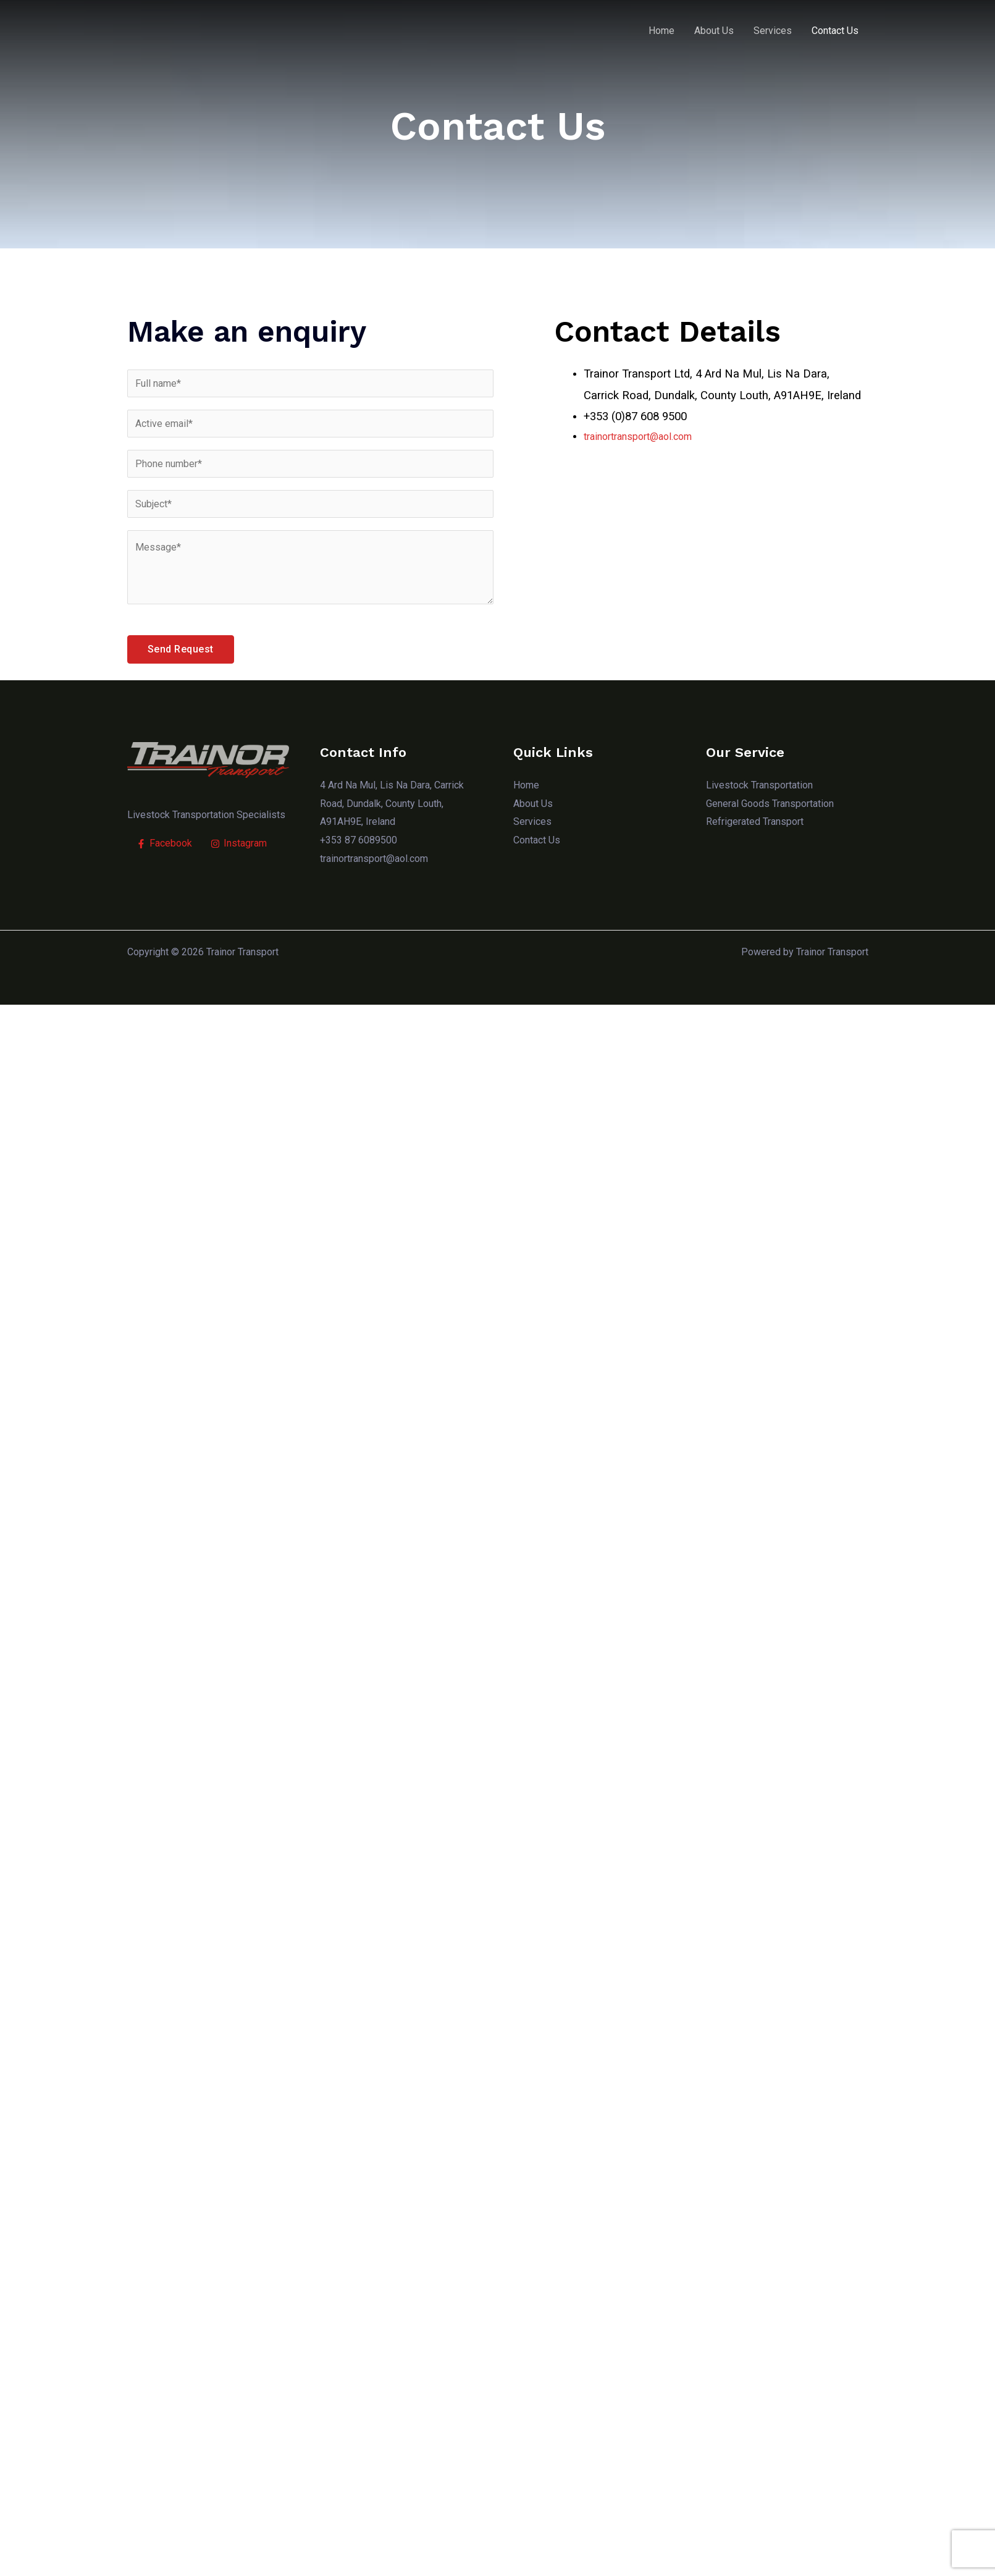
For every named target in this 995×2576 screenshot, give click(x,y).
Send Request (181, 649)
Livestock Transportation (759, 785)
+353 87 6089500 (358, 840)
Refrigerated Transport (754, 821)
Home (661, 31)
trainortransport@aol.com (638, 436)
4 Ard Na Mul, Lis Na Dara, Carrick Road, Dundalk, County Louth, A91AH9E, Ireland (391, 803)
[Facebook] (164, 843)
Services (773, 31)
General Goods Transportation (769, 803)
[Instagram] (239, 843)
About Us (714, 31)
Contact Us (835, 31)
